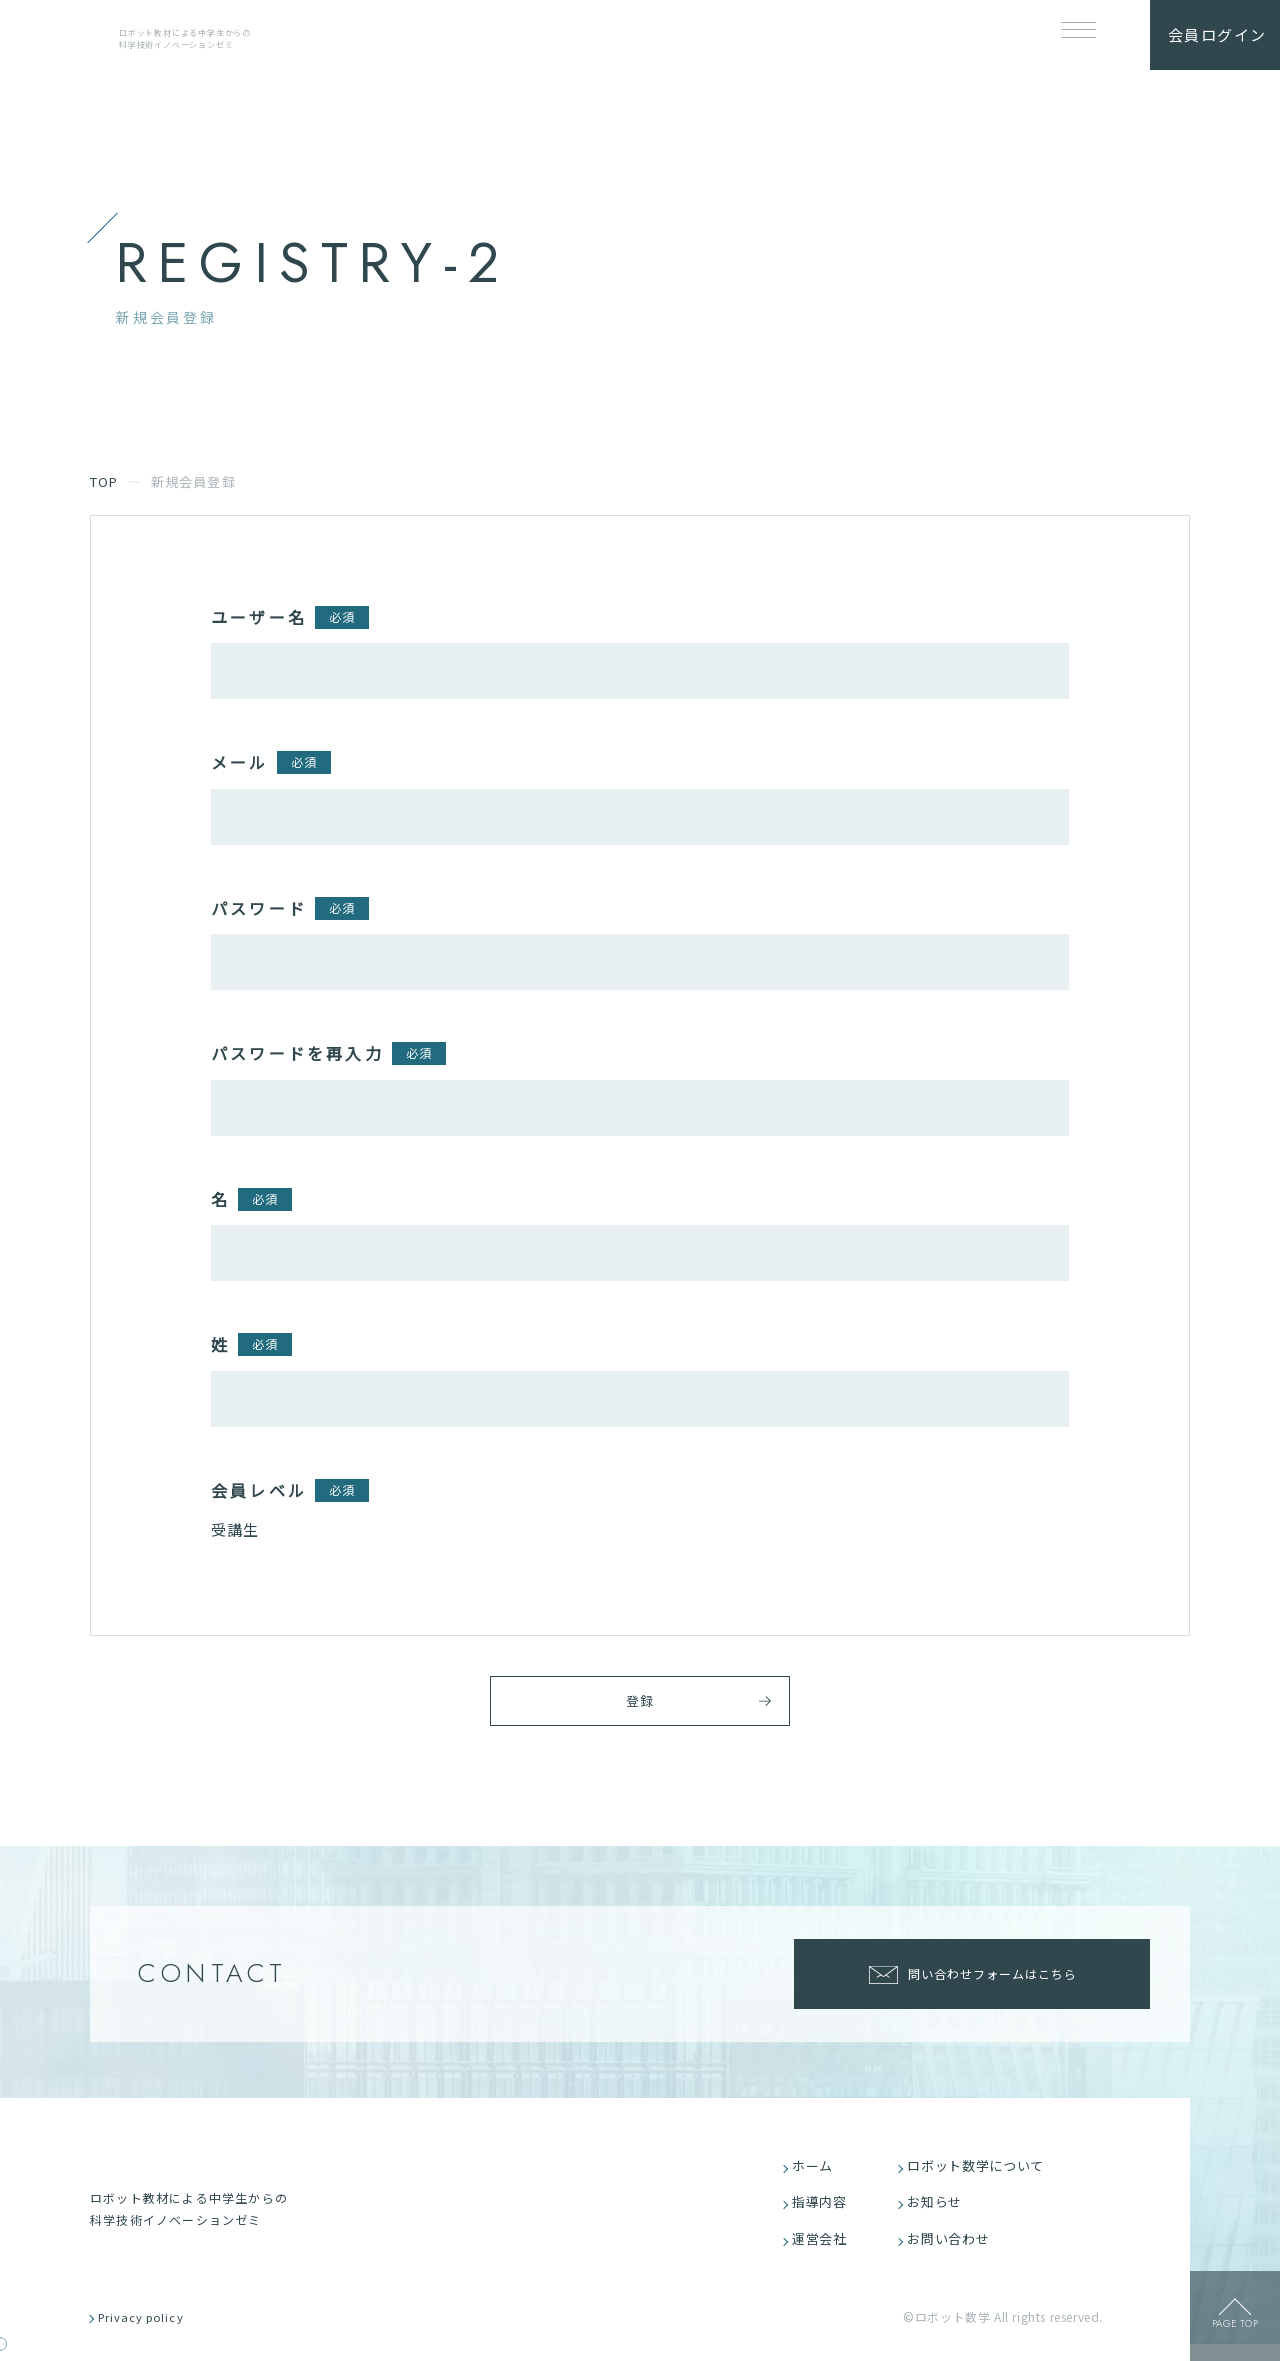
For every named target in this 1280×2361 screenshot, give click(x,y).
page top (1235, 2329)
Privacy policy (152, 2333)
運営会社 (824, 2251)
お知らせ (939, 2212)
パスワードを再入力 (297, 1053)
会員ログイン (1217, 34)
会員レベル (259, 1490)
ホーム (817, 2173)
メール (240, 762)
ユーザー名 (259, 617)
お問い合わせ (954, 2251)
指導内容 (824, 2212)
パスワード (259, 908)
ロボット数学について (982, 2173)
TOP (104, 481)
